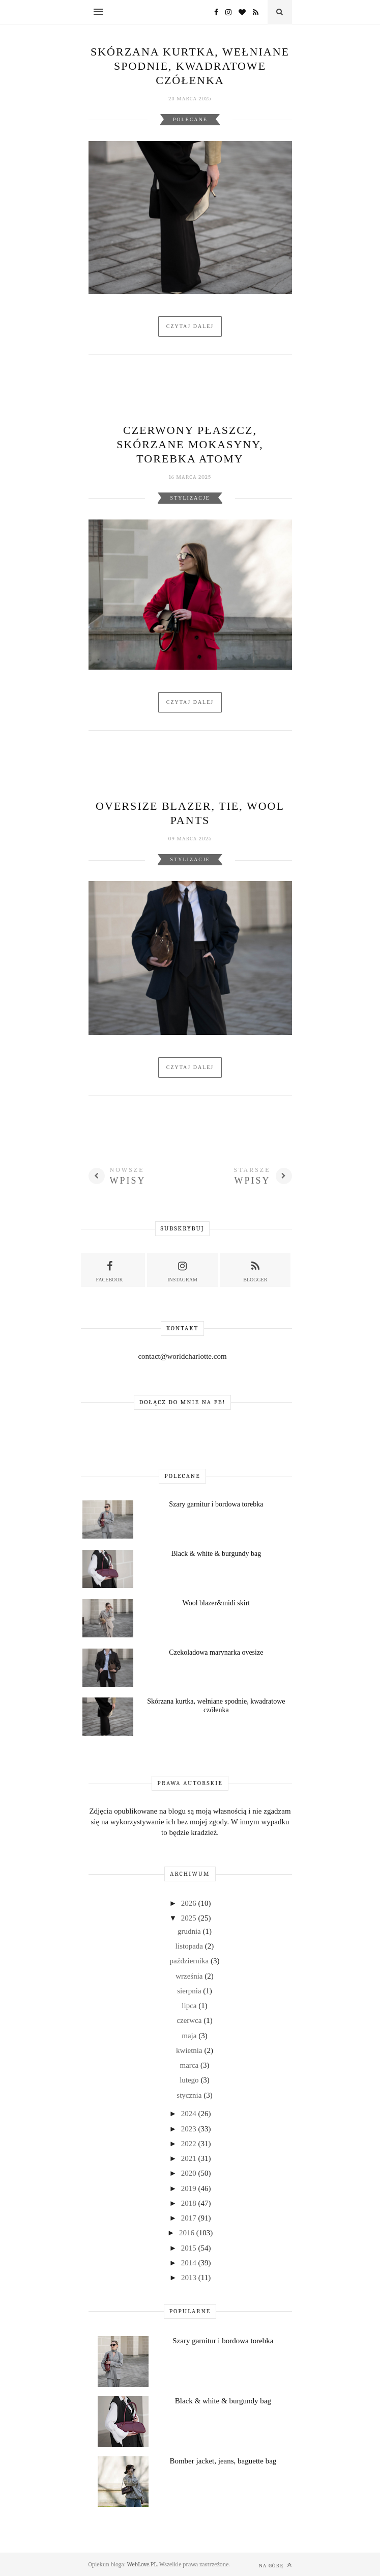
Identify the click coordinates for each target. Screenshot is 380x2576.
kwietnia (190, 2050)
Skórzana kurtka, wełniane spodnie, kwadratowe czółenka (190, 66)
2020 (189, 2173)
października (190, 1961)
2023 (189, 2129)
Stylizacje (190, 498)
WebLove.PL (142, 2564)
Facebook (109, 1270)
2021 (189, 2158)
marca (190, 2065)
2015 (189, 2248)
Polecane (190, 119)
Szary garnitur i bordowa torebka (216, 1504)
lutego (190, 2080)
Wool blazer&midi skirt (216, 1603)
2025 (189, 1918)
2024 (189, 2113)
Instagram (182, 1270)
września (190, 1976)
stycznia (190, 2095)
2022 (189, 2144)
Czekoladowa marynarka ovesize (216, 1652)
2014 (189, 2263)
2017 (189, 2218)
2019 (189, 2188)
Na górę (274, 2565)
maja (190, 2036)
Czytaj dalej (190, 326)
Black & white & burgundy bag (216, 1553)
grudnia (190, 1931)
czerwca (190, 2020)
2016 (187, 2233)
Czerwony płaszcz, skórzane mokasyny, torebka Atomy (190, 444)
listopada (190, 1946)
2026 (189, 1903)
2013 (189, 2277)
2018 (189, 2203)
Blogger (255, 1270)
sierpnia (190, 1991)
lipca (190, 2006)
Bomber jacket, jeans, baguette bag (222, 2461)
